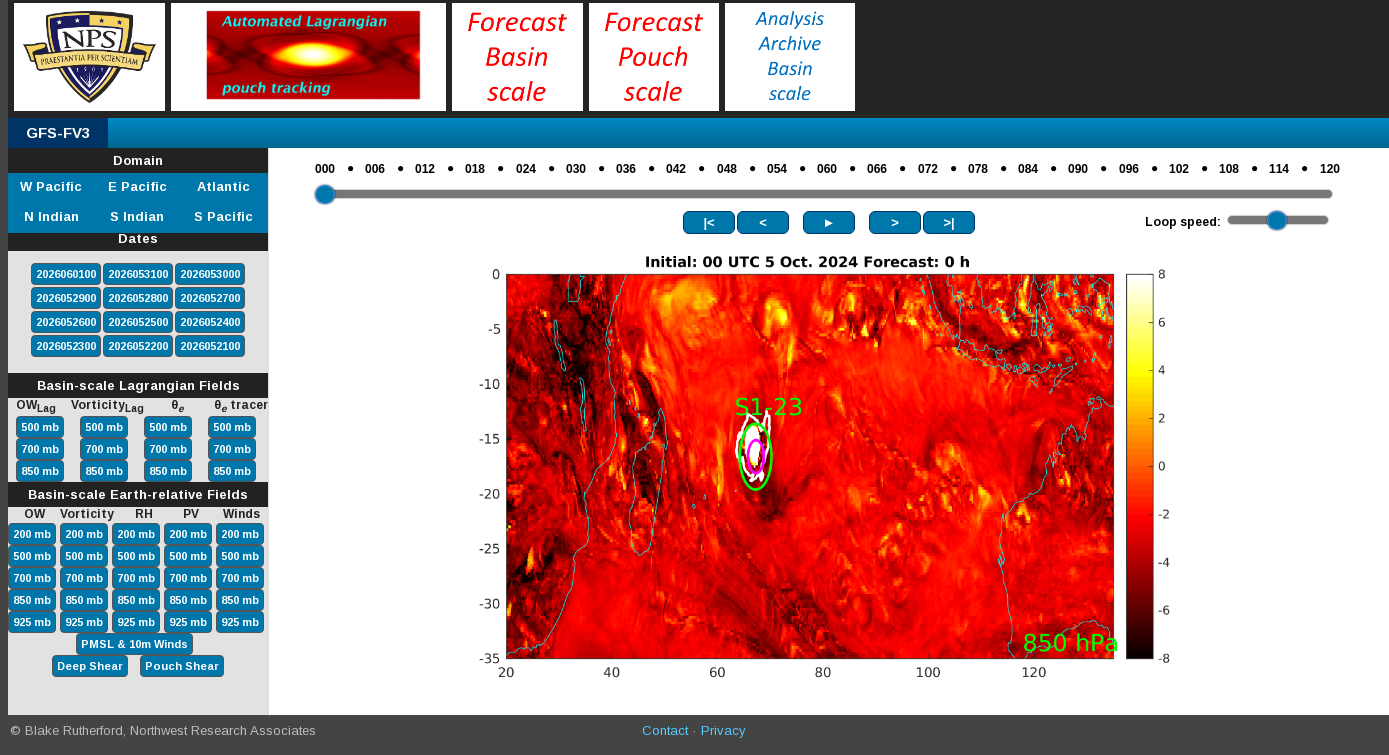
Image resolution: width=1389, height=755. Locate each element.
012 (425, 169)
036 (626, 169)
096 (1129, 169)
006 (375, 169)
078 (978, 169)
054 (777, 169)
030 (576, 169)
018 (475, 169)
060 (827, 169)
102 (1179, 169)
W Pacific (51, 186)
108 (1229, 169)
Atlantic (223, 186)
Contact (665, 730)
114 (1279, 169)
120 (1330, 169)
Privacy (723, 730)
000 (325, 169)
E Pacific (137, 186)
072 (928, 169)
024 (526, 169)
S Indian (137, 216)
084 (1028, 169)
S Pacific (223, 216)
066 (877, 169)
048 (727, 169)
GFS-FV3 (58, 132)
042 (676, 169)
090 (1078, 169)
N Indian (51, 216)
